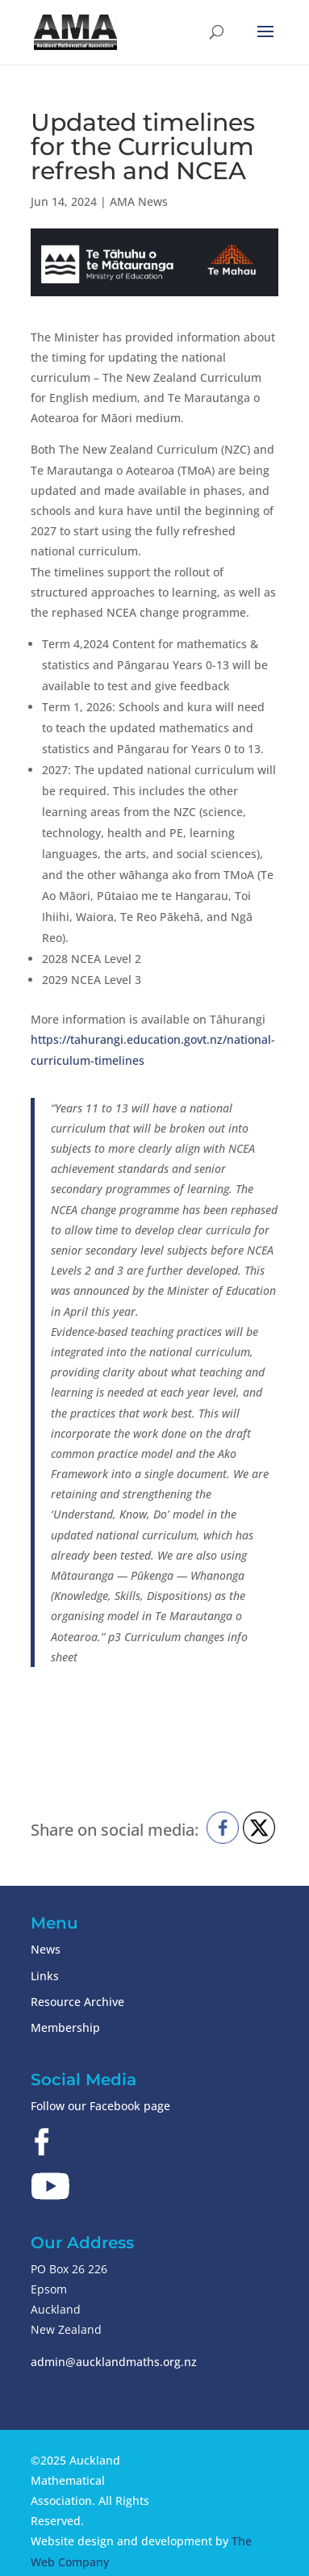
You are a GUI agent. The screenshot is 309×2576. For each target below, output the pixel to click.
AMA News (139, 201)
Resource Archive (77, 2001)
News (46, 1949)
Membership (65, 2027)
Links (45, 1975)
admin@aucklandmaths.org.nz (114, 2361)
